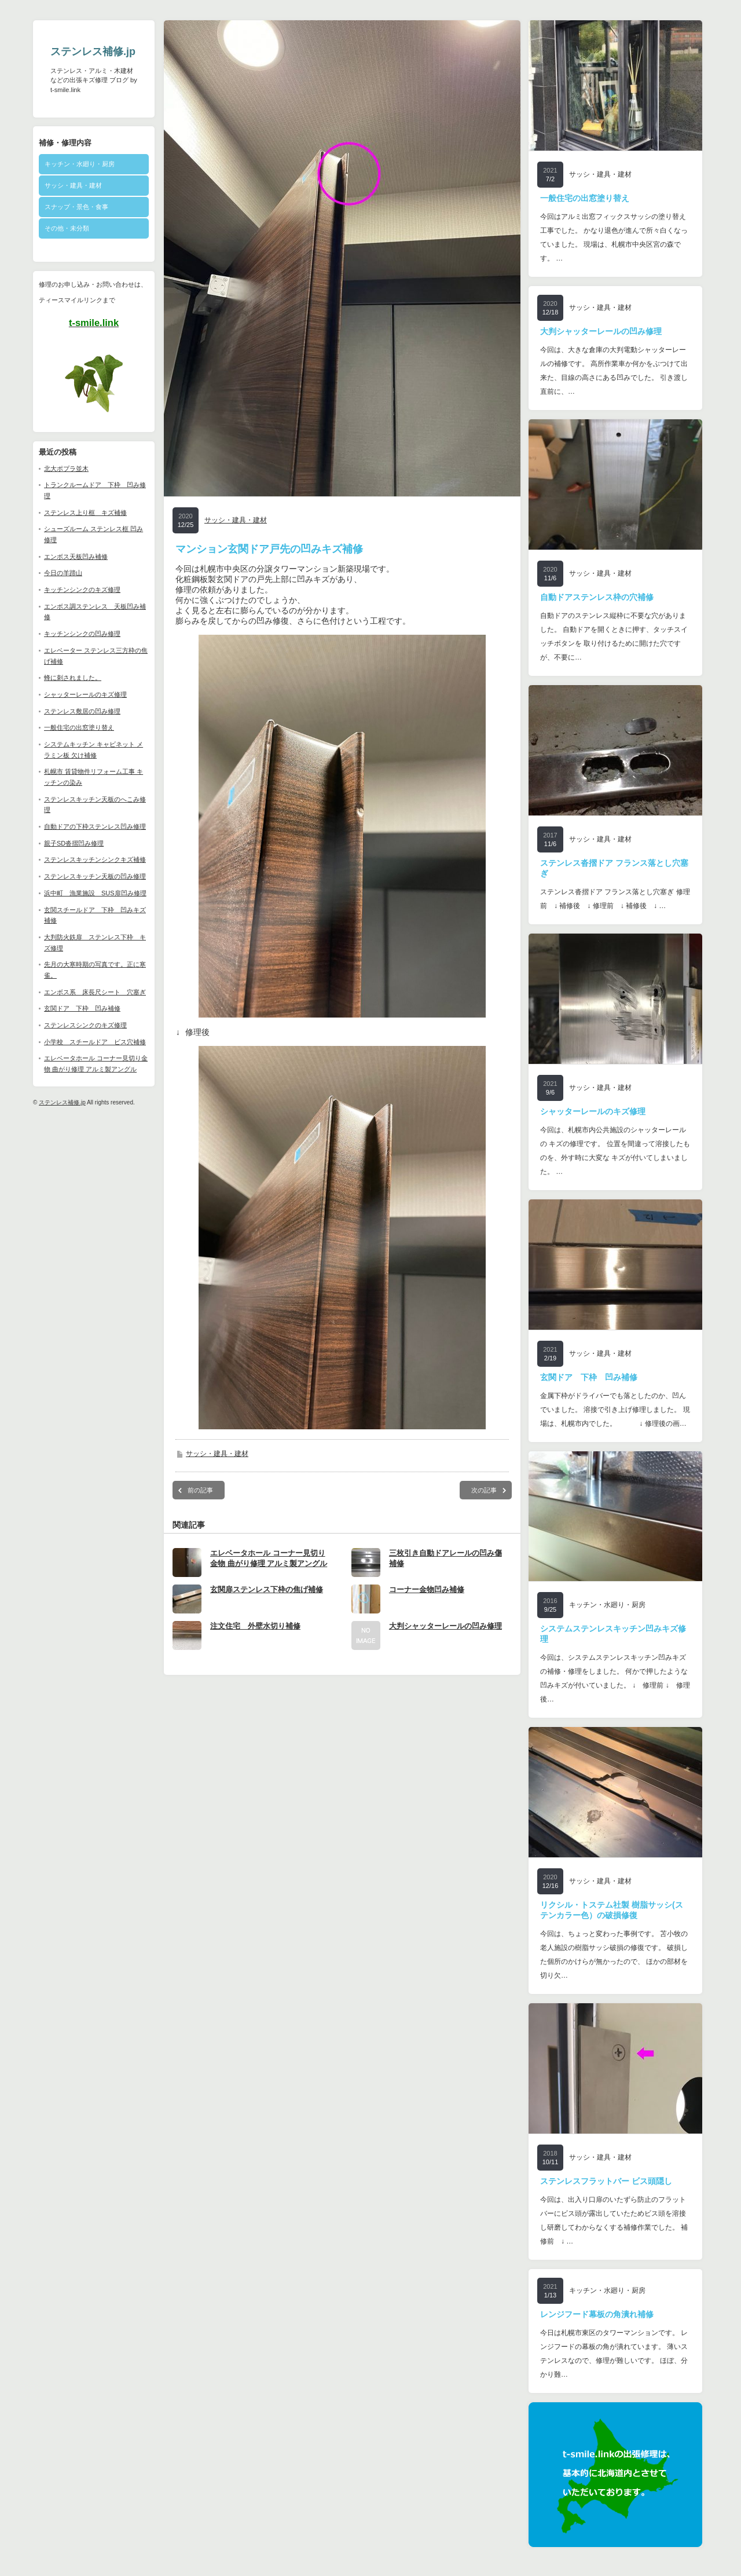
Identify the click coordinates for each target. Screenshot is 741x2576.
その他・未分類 (67, 228)
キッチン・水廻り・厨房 (80, 163)
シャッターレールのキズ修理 (85, 694)
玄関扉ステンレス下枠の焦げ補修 (266, 1597)
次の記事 (484, 1498)
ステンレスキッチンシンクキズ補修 (95, 859)
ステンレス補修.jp (92, 51)
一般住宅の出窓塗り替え (79, 727)
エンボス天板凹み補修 (76, 556)
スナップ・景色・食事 (76, 206)
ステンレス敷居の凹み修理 (82, 711)
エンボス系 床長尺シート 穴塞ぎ (95, 992)
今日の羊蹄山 (63, 572)
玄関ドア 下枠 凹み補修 (82, 1008)
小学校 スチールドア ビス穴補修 (95, 1041)
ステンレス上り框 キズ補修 (85, 512)
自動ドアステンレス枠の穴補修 (597, 597)
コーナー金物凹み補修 (426, 1597)
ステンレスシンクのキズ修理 (85, 1025)
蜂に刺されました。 (72, 677)
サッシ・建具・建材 (73, 185)
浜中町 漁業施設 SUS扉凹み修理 (95, 893)
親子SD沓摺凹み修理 (74, 843)
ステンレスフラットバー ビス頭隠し (606, 2181)
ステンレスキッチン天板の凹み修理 (95, 876)
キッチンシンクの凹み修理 (82, 633)
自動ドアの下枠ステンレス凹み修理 (95, 826)
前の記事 (200, 1498)
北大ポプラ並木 (66, 468)
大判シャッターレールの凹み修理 (445, 1634)
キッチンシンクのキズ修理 (82, 589)
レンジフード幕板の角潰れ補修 (597, 2314)
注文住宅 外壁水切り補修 (255, 1634)
